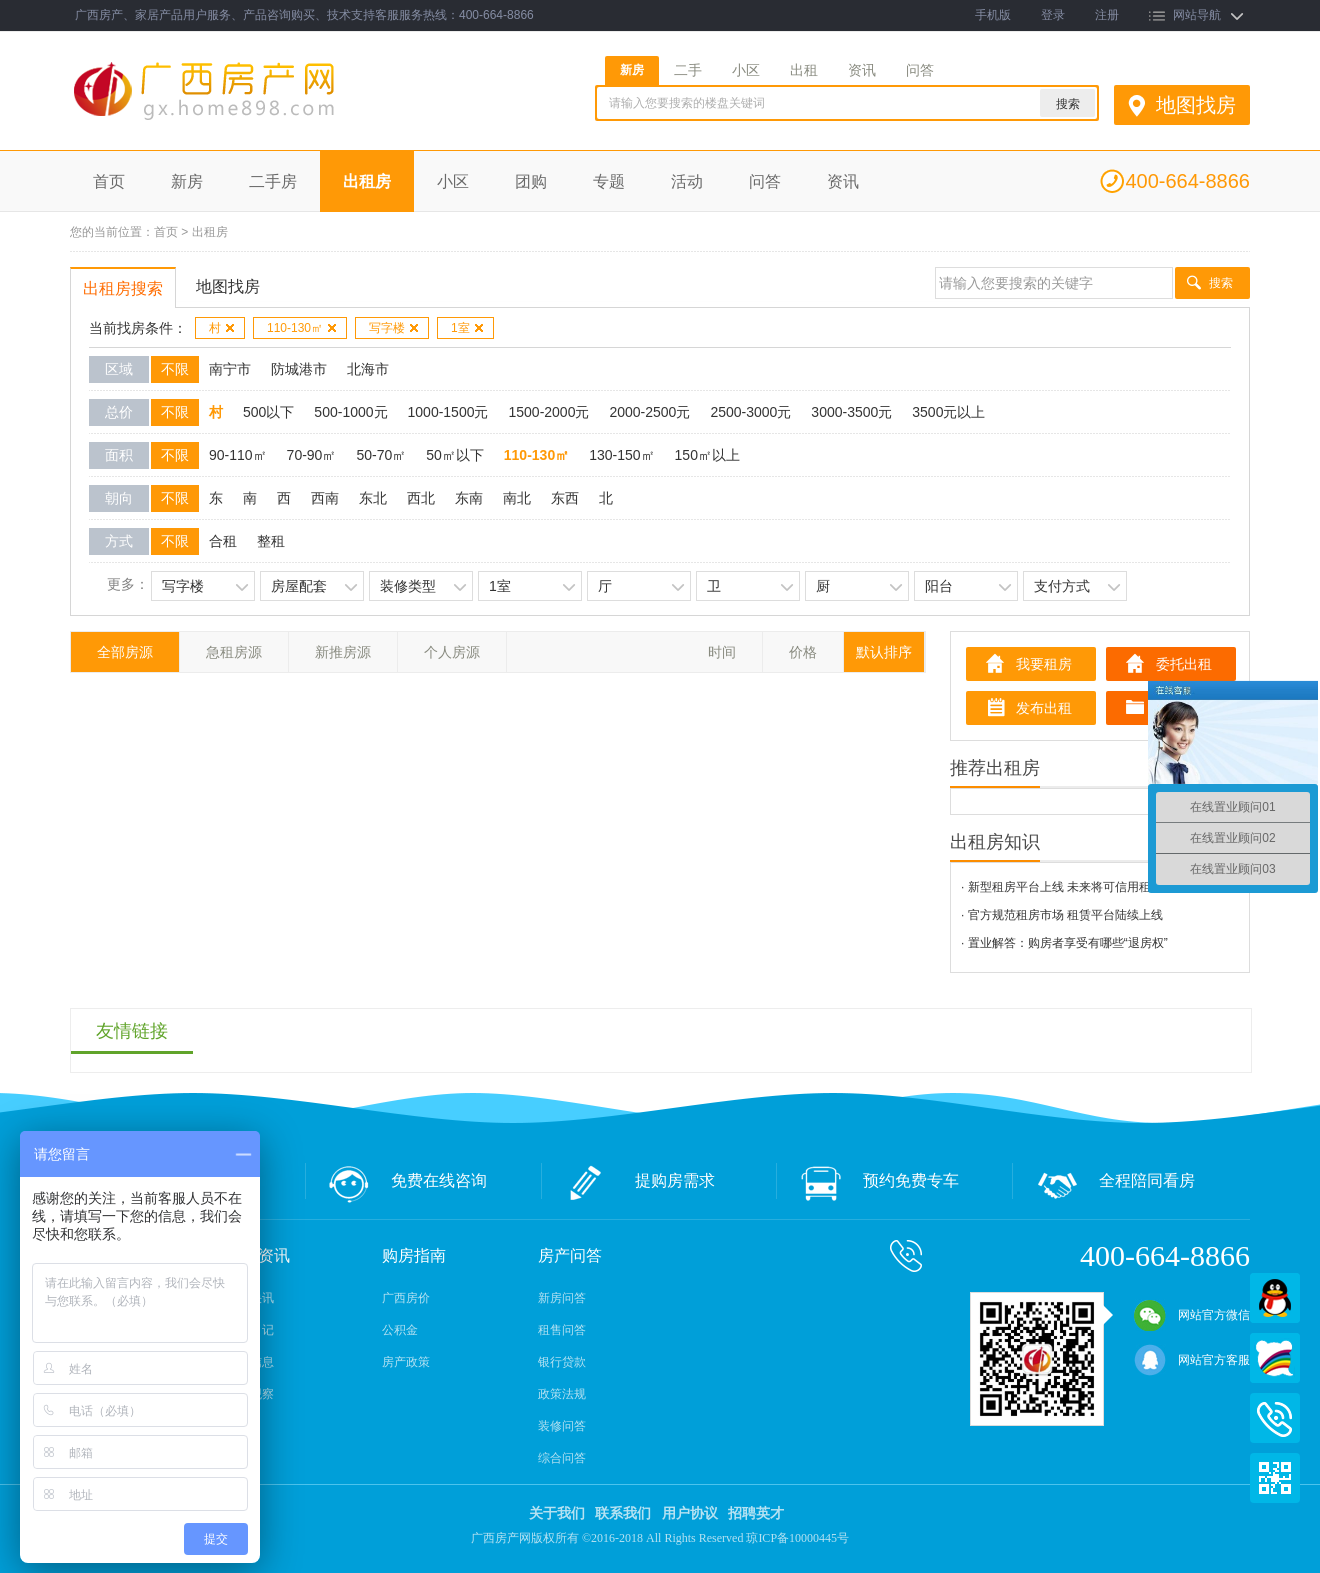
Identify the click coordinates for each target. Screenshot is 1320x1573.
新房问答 (562, 1298)
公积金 (400, 1330)
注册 (1107, 15)
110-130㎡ (302, 328)
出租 (804, 70)
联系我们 (623, 1513)
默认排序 (884, 652)
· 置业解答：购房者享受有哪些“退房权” (1064, 943)
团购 (531, 181)
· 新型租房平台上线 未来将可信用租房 (1062, 887)
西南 (325, 498)
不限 (175, 369)
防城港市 (299, 369)
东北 (373, 498)
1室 (468, 328)
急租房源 (234, 652)
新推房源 (343, 652)
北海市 (368, 369)
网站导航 (1197, 15)
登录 (1053, 15)
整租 (271, 541)
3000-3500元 (851, 412)
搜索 (1221, 283)
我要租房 (1044, 664)
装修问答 (562, 1426)
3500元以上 (948, 412)
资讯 (862, 70)
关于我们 (557, 1513)
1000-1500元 (448, 412)
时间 (722, 652)
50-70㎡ (381, 455)
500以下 (268, 412)
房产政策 (406, 1362)
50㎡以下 (455, 455)
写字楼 (394, 328)
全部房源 (125, 652)
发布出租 (1044, 708)
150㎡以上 (707, 455)
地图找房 (1196, 105)
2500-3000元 (750, 412)
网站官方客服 (1192, 1360)
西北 (421, 498)
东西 (565, 498)
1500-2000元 (548, 412)
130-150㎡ (621, 455)
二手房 (273, 181)
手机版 (993, 15)
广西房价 (406, 1298)
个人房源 (452, 652)
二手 (688, 70)
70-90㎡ (312, 455)
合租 (223, 541)
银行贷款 (562, 1362)
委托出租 (1184, 664)
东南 (469, 498)
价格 (803, 652)
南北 (517, 498)
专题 (609, 181)
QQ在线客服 (1275, 1298)
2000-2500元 (649, 412)
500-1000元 (350, 412)
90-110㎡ (238, 455)
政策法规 (562, 1394)
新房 (632, 70)
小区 (746, 70)
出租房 (367, 181)
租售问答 (562, 1330)
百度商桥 (1275, 1358)
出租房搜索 (123, 288)
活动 (687, 181)
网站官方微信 (1192, 1315)
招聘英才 (756, 1513)
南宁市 (230, 369)
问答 (920, 70)
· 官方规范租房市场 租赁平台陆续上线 (1062, 915)
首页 (109, 181)
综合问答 (562, 1458)
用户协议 (690, 1513)
